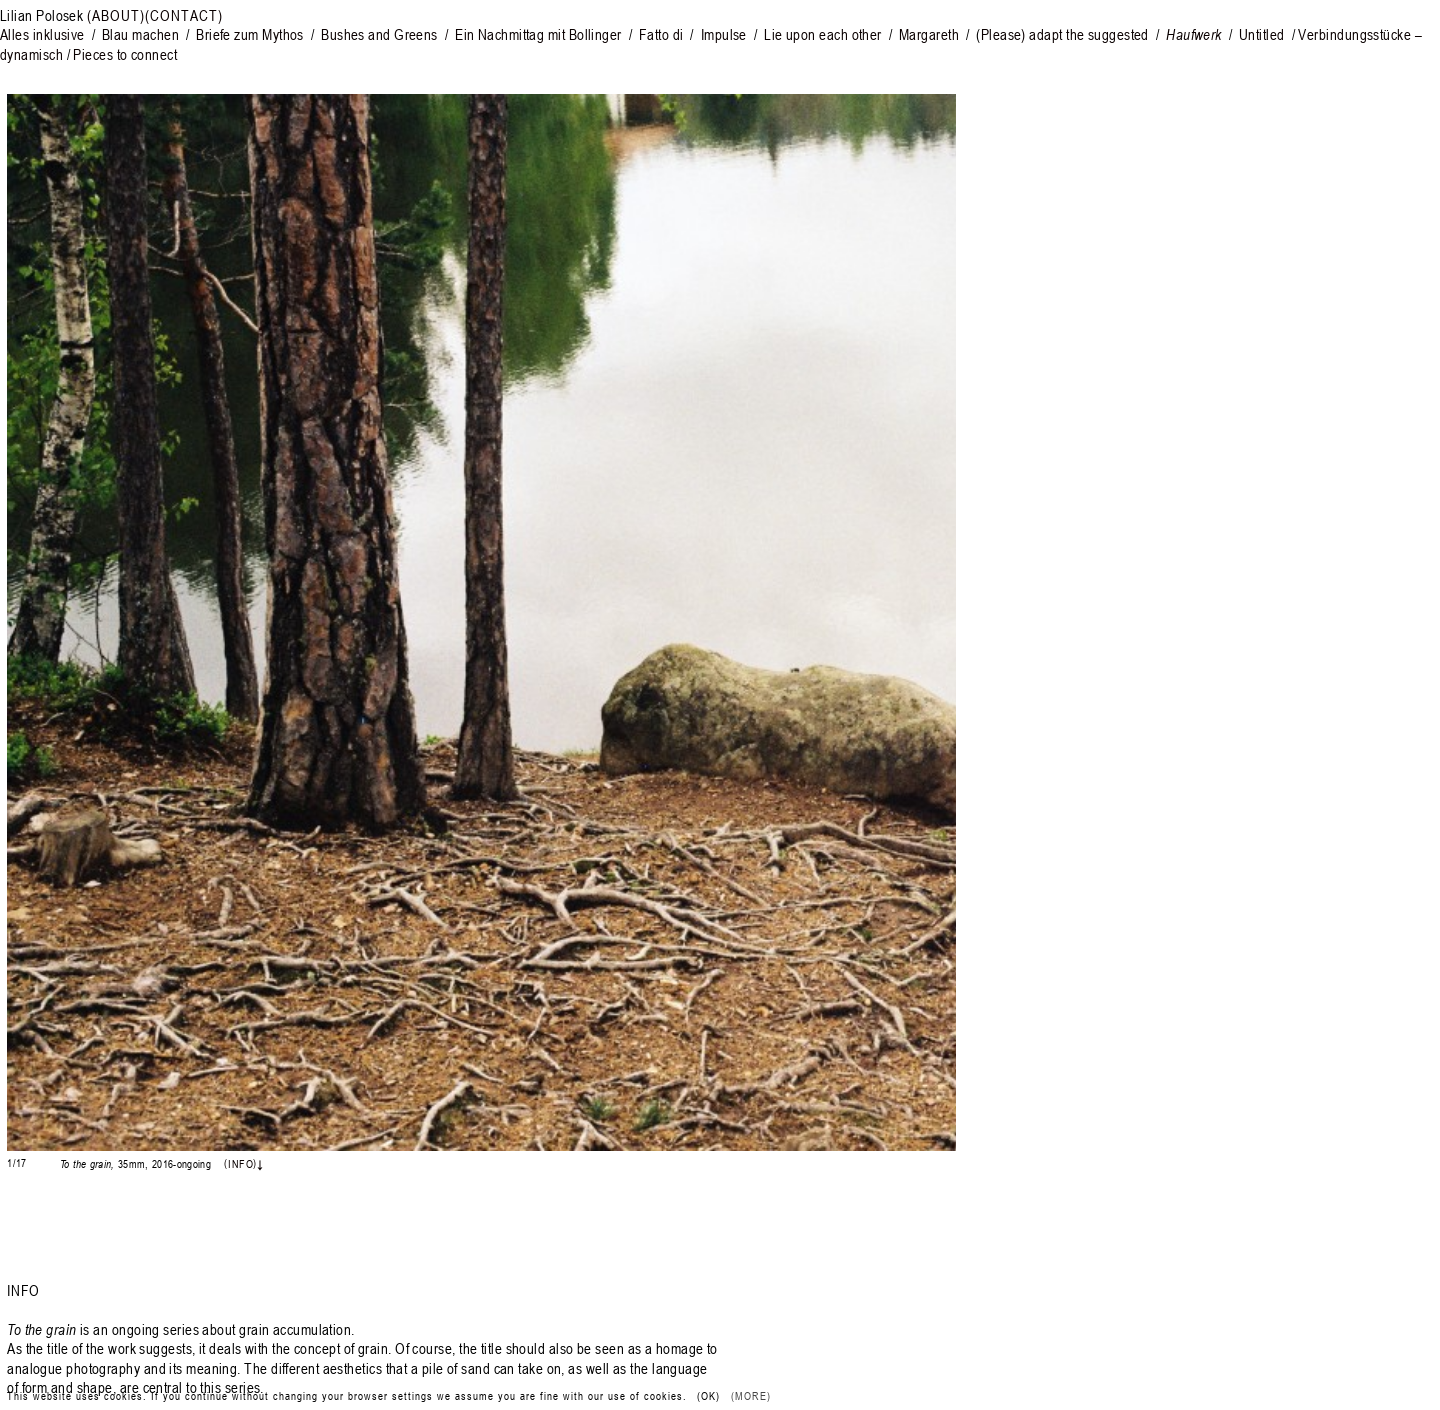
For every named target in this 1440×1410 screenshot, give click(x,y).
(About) (116, 15)
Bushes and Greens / (384, 34)
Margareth (929, 34)
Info (240, 1163)
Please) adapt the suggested (1065, 34)
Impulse (724, 34)
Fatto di (661, 34)
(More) (751, 1395)
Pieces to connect (125, 54)
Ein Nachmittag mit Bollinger (540, 34)
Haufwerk (1194, 34)
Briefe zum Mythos (253, 34)
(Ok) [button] (708, 1395)
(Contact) (184, 15)
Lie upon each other (823, 34)
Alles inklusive (44, 34)
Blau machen (142, 34)
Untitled (1262, 34)
